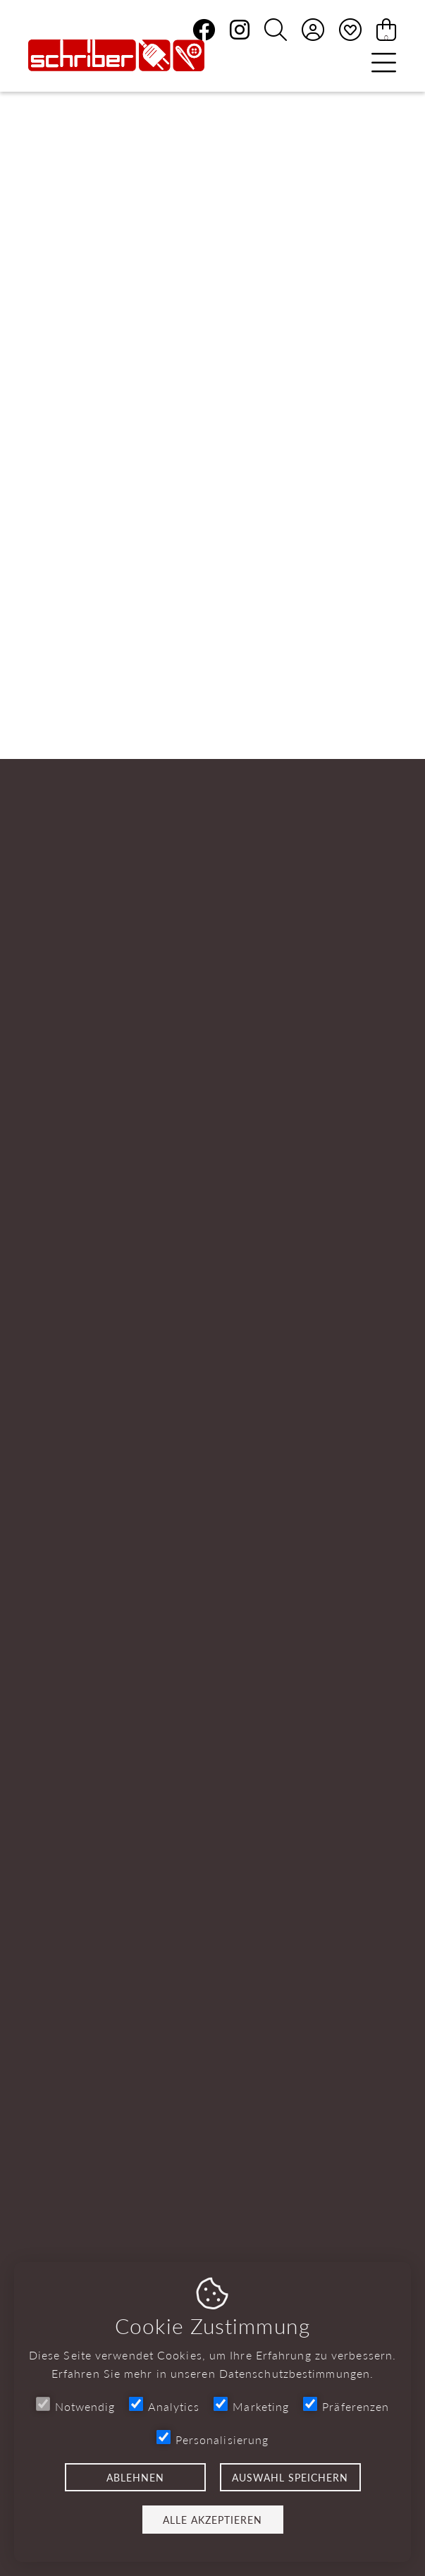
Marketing (251, 2405)
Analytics (164, 2405)
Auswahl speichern (290, 2477)
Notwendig (76, 2405)
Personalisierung (212, 2439)
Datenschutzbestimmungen (294, 2373)
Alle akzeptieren (212, 2520)
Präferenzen (346, 2405)
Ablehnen (135, 2477)
